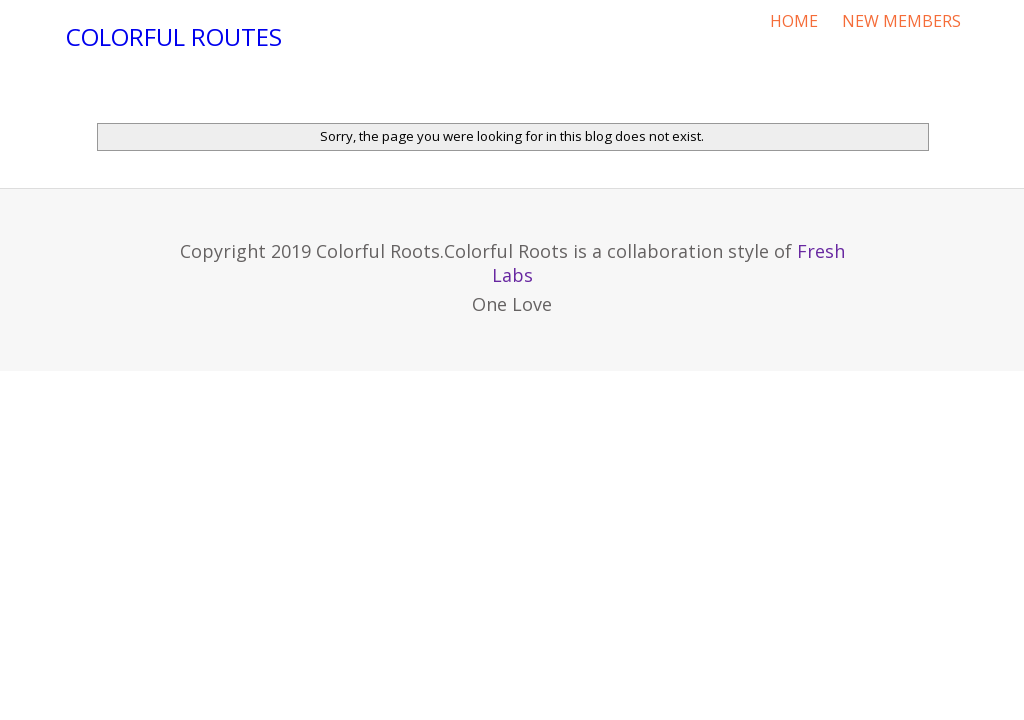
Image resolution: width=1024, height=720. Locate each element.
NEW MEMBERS (901, 21)
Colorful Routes (174, 36)
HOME (794, 21)
